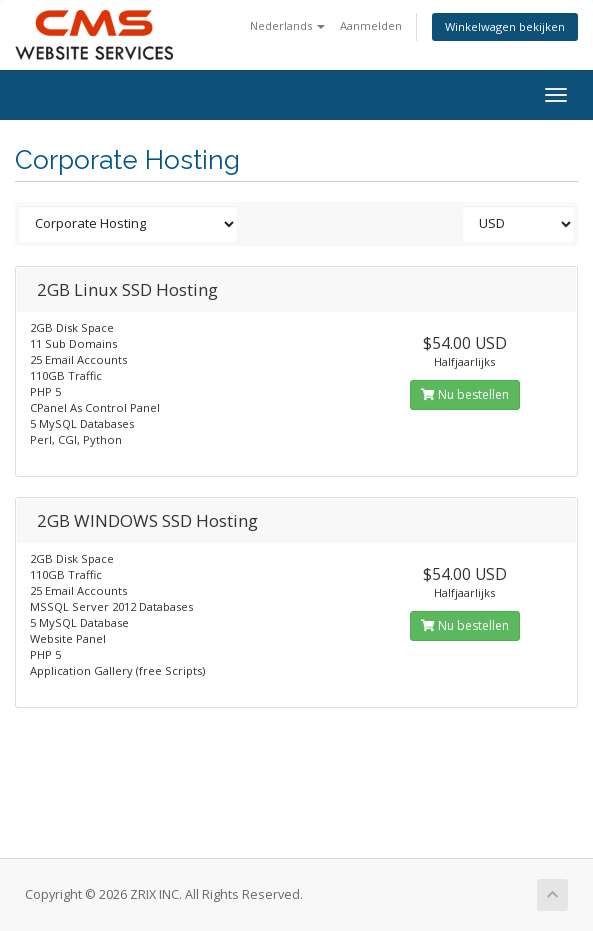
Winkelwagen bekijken (505, 26)
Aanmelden (371, 25)
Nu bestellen (465, 394)
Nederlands (287, 25)
